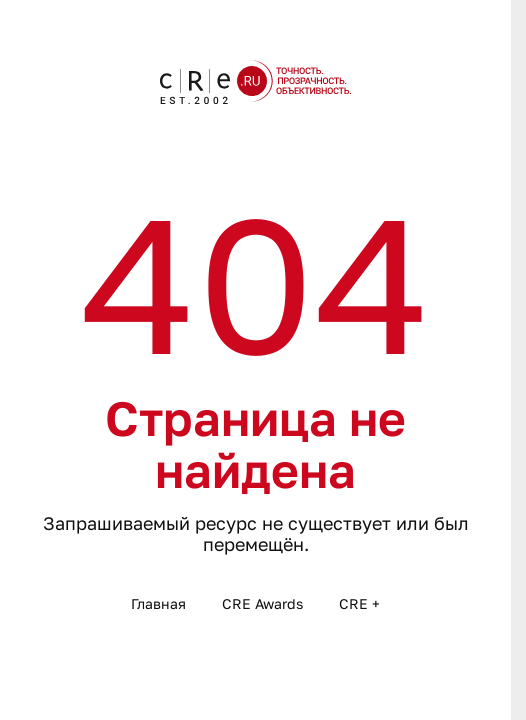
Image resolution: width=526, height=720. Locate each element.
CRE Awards (262, 603)
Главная (158, 603)
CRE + (359, 603)
